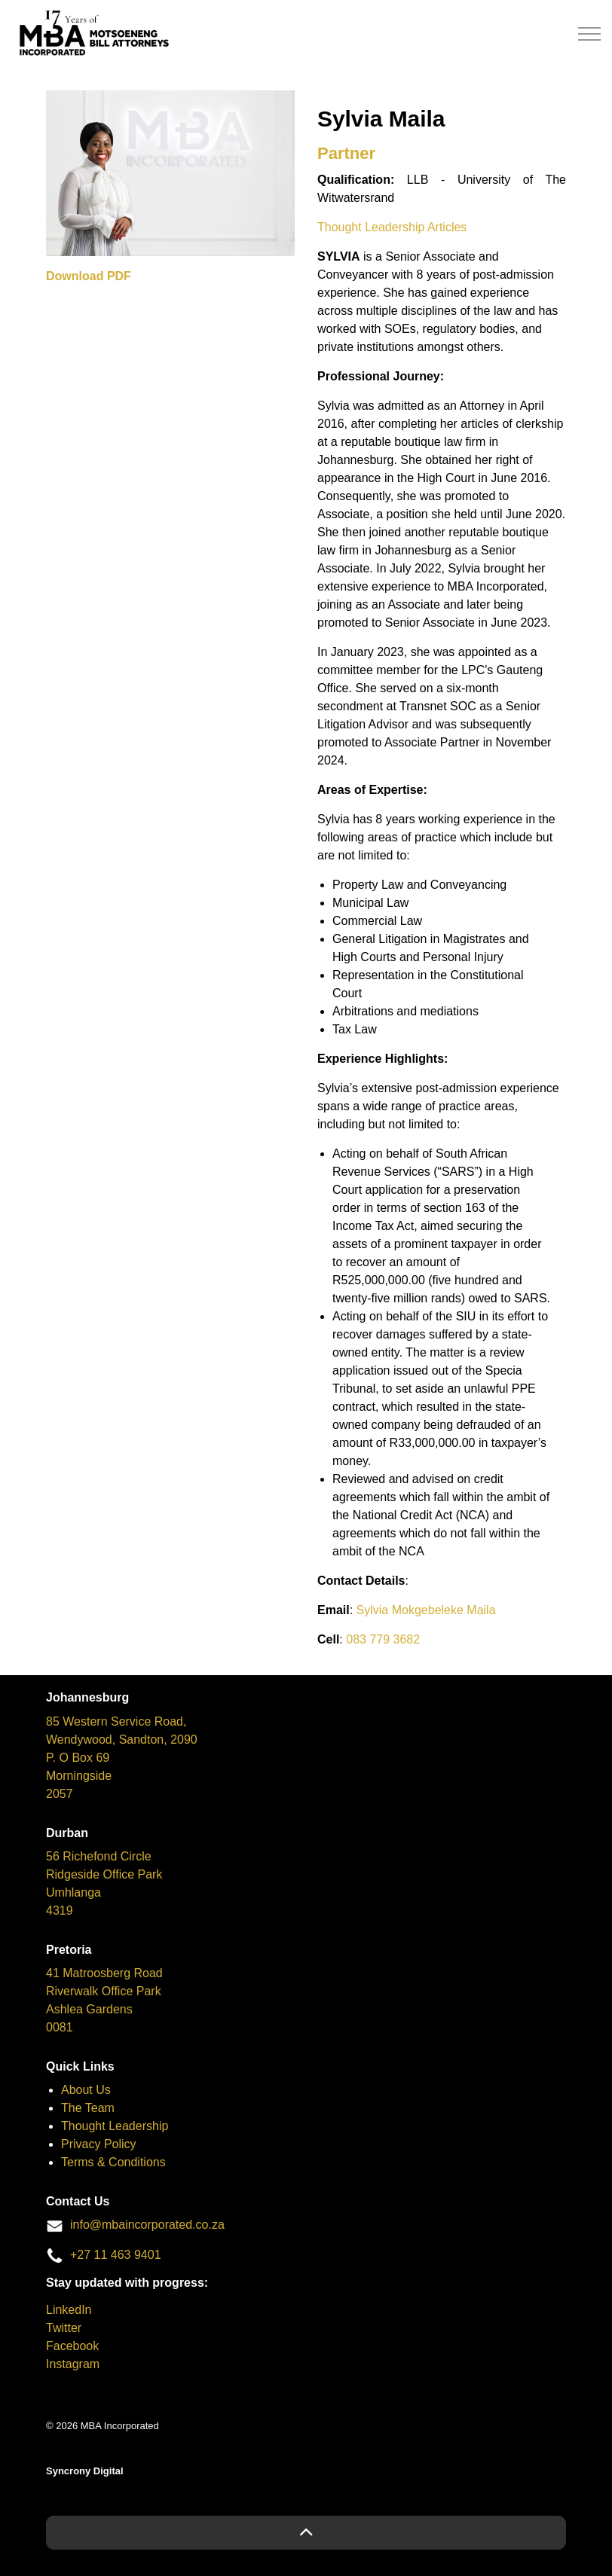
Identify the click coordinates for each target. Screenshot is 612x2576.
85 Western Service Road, (116, 1721)
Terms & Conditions (113, 2162)
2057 (59, 1793)
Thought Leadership (114, 2126)
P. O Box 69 (77, 1757)
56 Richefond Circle (98, 1856)
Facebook (72, 2345)
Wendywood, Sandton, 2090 (121, 1739)
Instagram (72, 2364)
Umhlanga (73, 1892)
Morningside (79, 1775)
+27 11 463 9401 (115, 2254)
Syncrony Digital (85, 2471)
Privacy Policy (98, 2144)
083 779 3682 (383, 1639)
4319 (59, 1910)
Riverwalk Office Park (103, 1991)
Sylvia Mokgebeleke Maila (426, 1610)
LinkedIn (69, 2309)
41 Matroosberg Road (104, 1973)
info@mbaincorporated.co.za (147, 2224)
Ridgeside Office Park (104, 1874)
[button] (306, 2533)
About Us (86, 2089)
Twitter (63, 2327)
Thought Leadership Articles (392, 227)
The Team (88, 2107)
